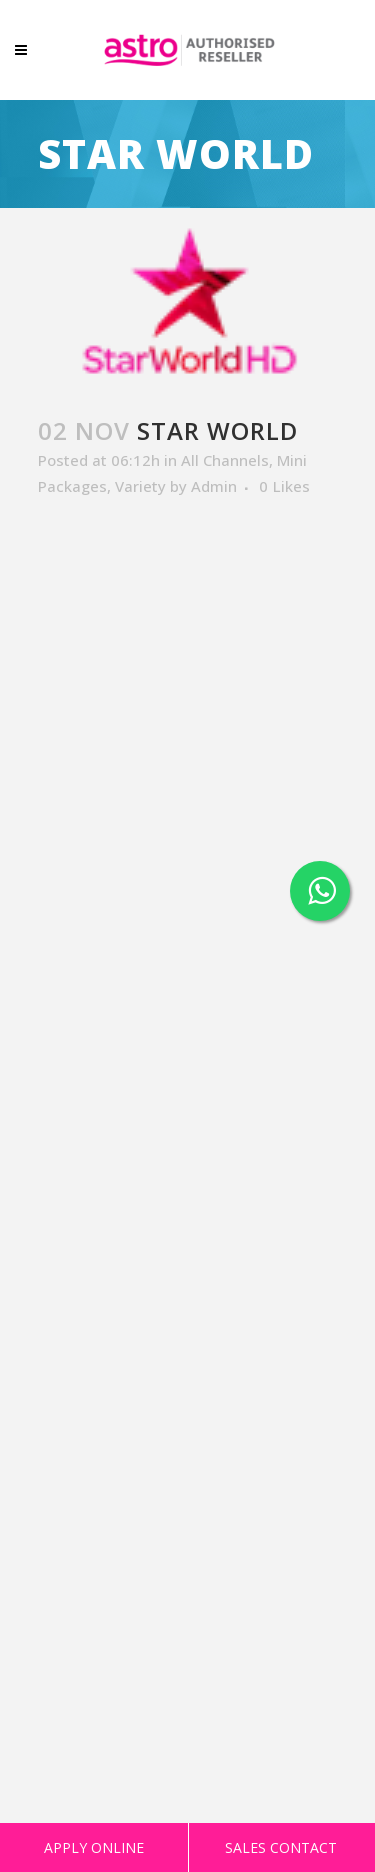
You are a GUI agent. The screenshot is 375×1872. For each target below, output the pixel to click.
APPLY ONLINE (94, 1847)
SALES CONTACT (281, 1847)
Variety (140, 486)
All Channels (225, 460)
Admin (214, 486)
